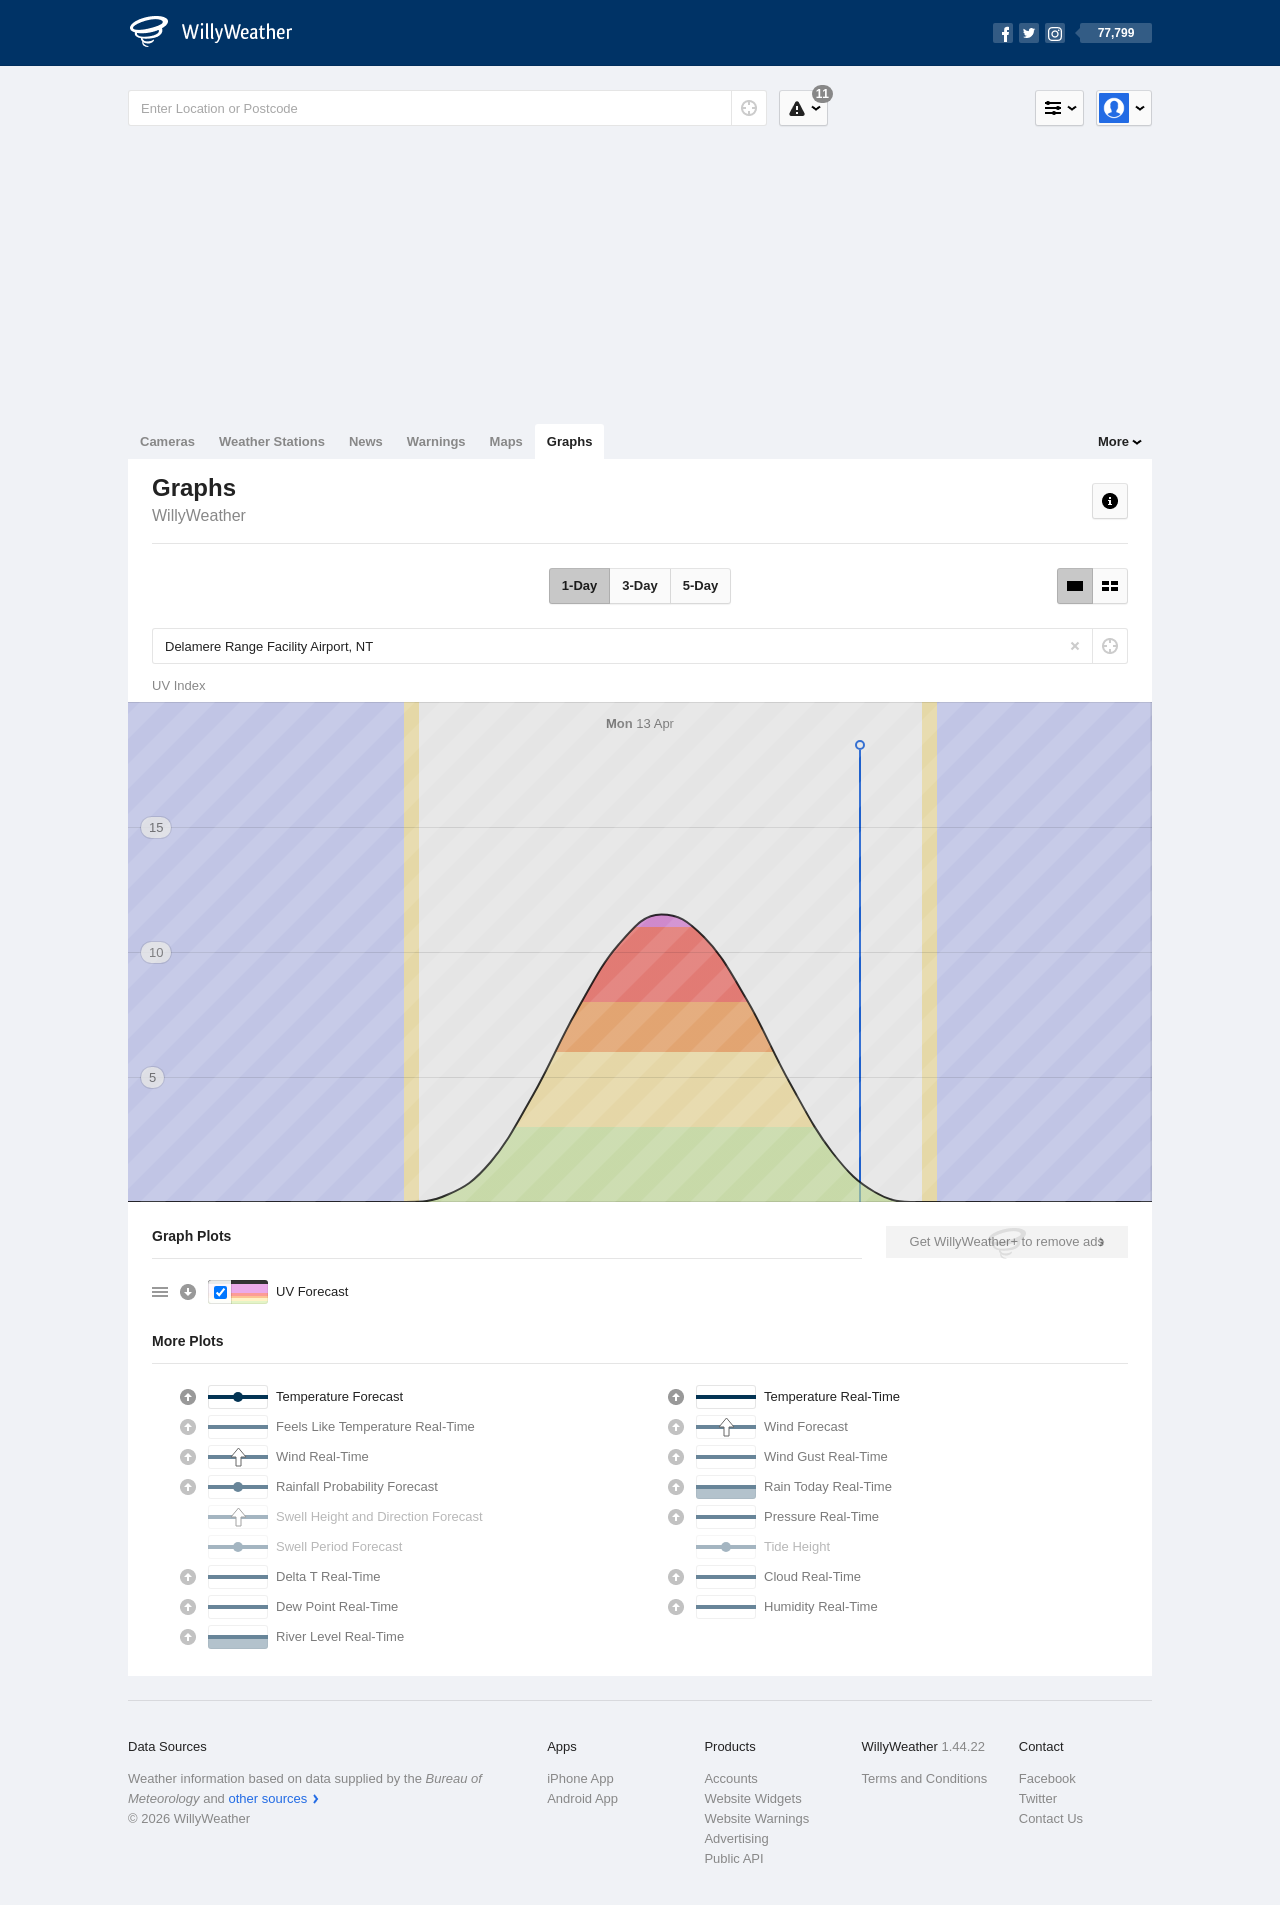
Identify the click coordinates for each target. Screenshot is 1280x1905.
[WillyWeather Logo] (222, 33)
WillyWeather (199, 515)
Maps (506, 441)
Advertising (736, 1838)
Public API (733, 1858)
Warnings (436, 441)
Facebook (1047, 1778)
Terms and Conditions (925, 1778)
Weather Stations (272, 441)
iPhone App (580, 1778)
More (1113, 441)
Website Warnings (756, 1818)
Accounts (730, 1778)
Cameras (167, 441)
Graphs (570, 441)
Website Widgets (752, 1798)
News (366, 441)
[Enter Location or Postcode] (447, 108)
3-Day (639, 585)
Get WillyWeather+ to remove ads (1007, 1241)
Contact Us (1051, 1818)
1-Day (579, 585)
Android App (582, 1798)
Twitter (1038, 1798)
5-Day (700, 585)
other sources (267, 1798)
